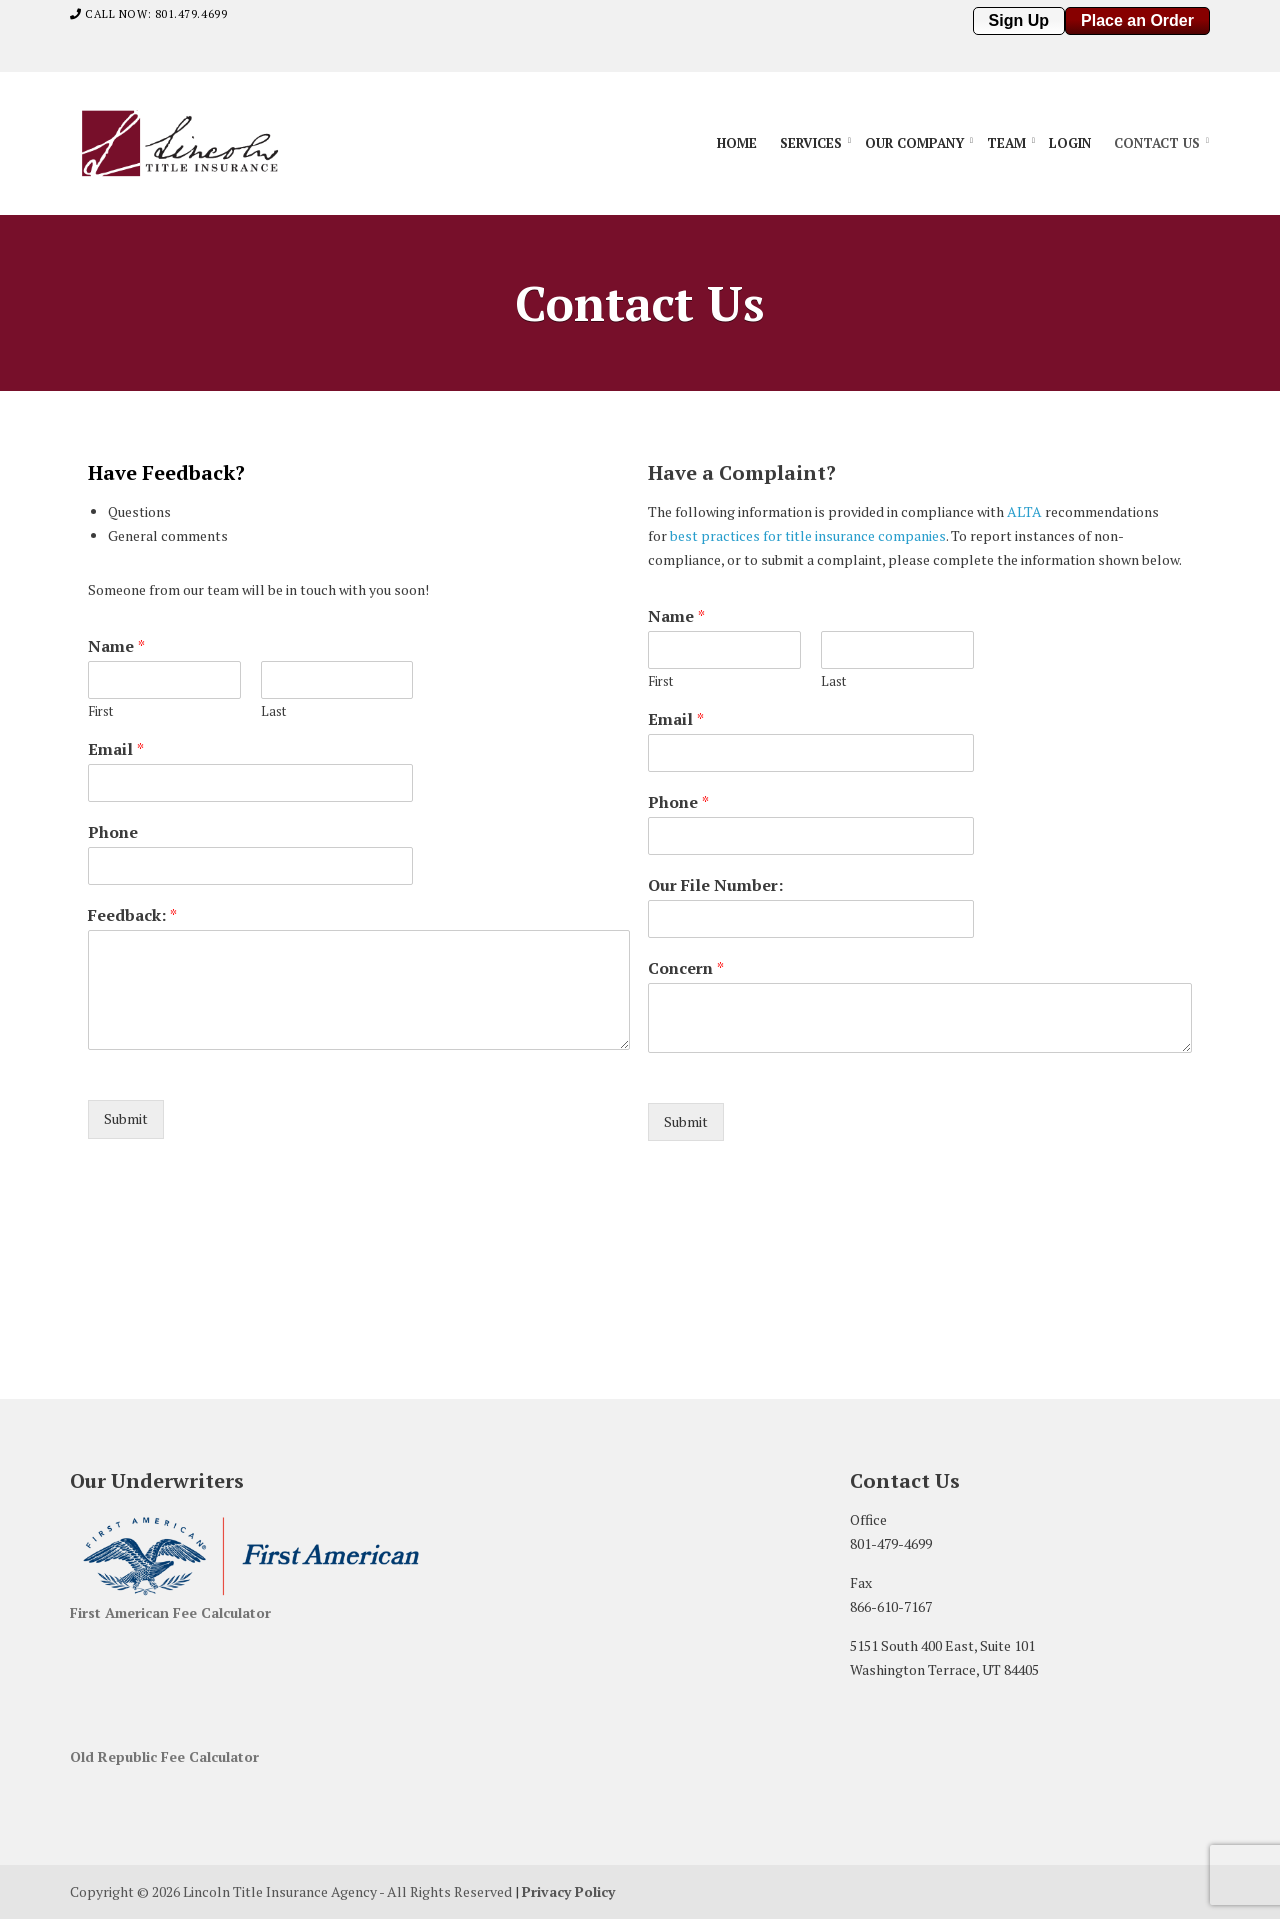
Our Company (914, 143)
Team (1006, 143)
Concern (686, 968)
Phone (113, 832)
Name (116, 646)
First (100, 711)
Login (1070, 143)
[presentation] (776, 1148)
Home (737, 143)
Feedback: (132, 915)
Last (273, 711)
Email (116, 749)
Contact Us (1157, 143)
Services (811, 143)
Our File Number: (715, 885)
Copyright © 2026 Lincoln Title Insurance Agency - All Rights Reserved (291, 1891)
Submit (126, 1118)
